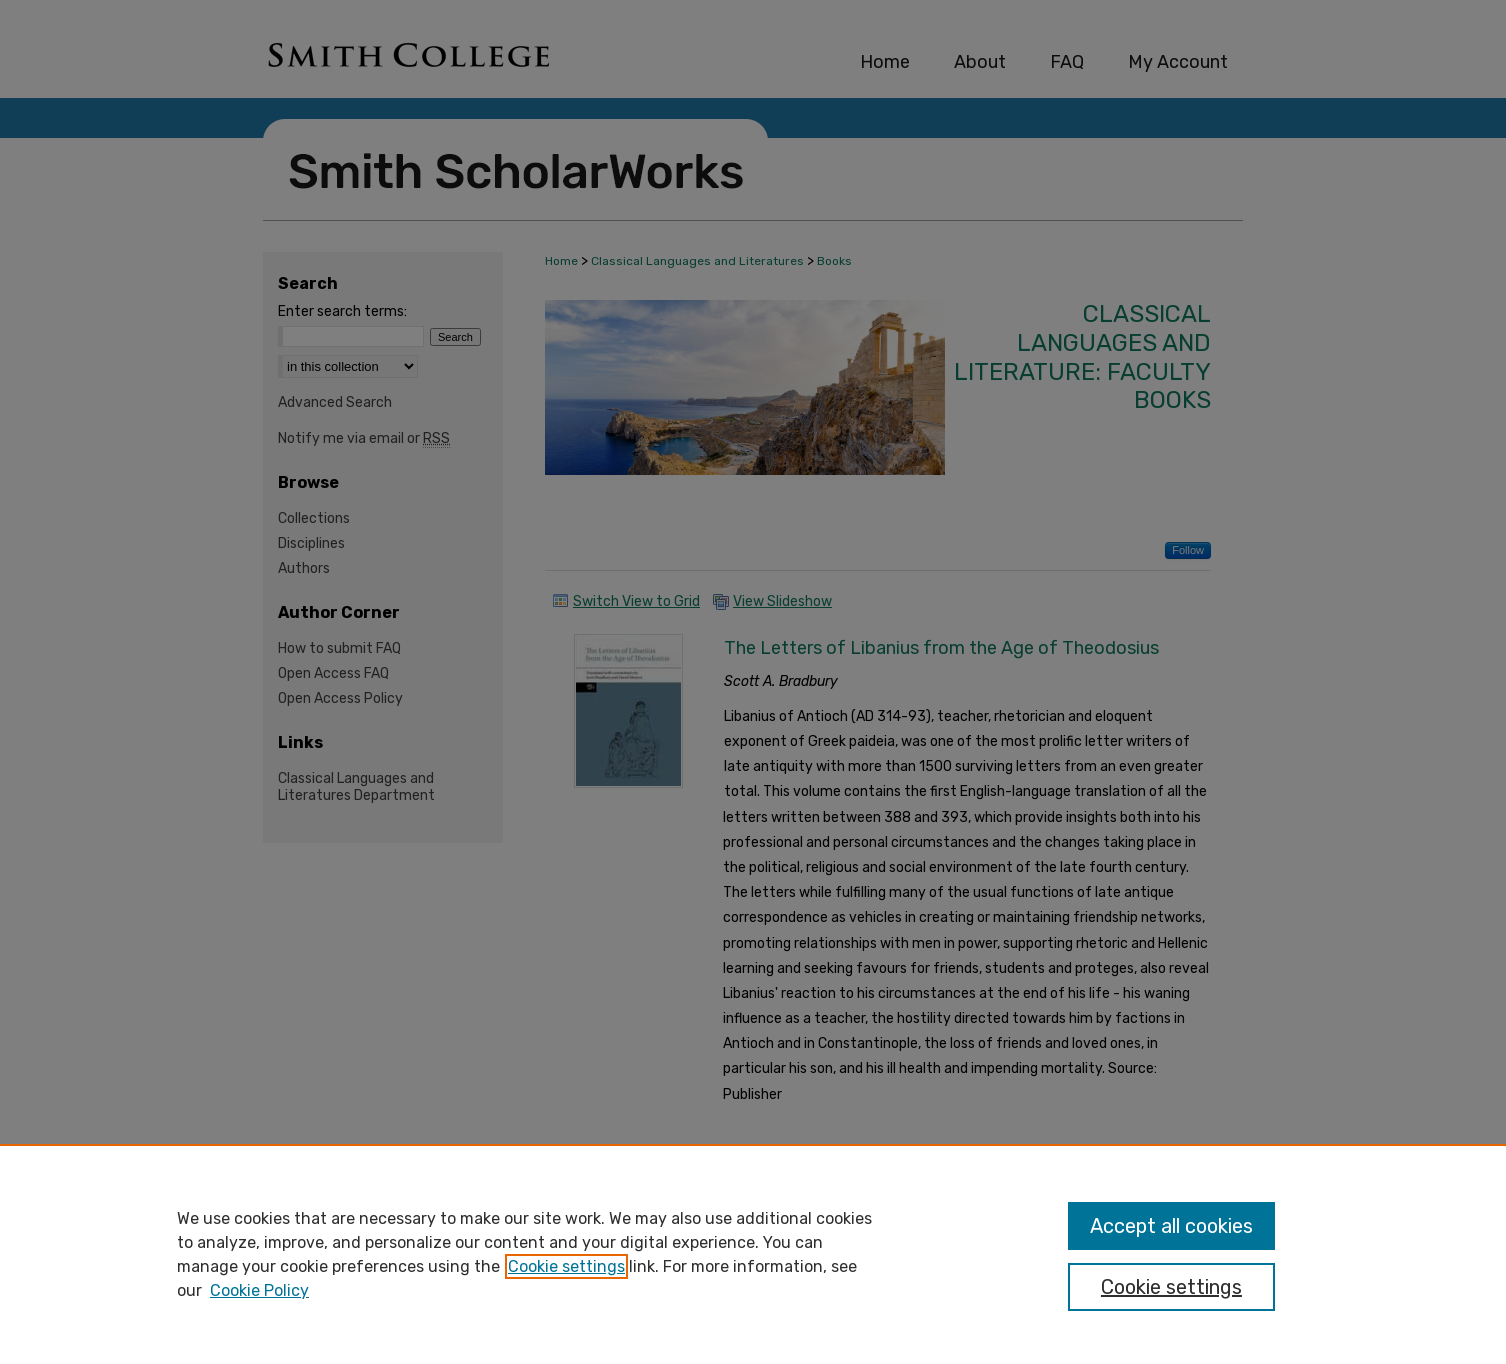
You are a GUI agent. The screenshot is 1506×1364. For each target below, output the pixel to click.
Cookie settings (566, 1266)
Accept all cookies (1171, 1226)
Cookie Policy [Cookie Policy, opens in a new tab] (259, 1290)
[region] (753, 1254)
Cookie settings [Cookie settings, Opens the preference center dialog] (1171, 1287)
